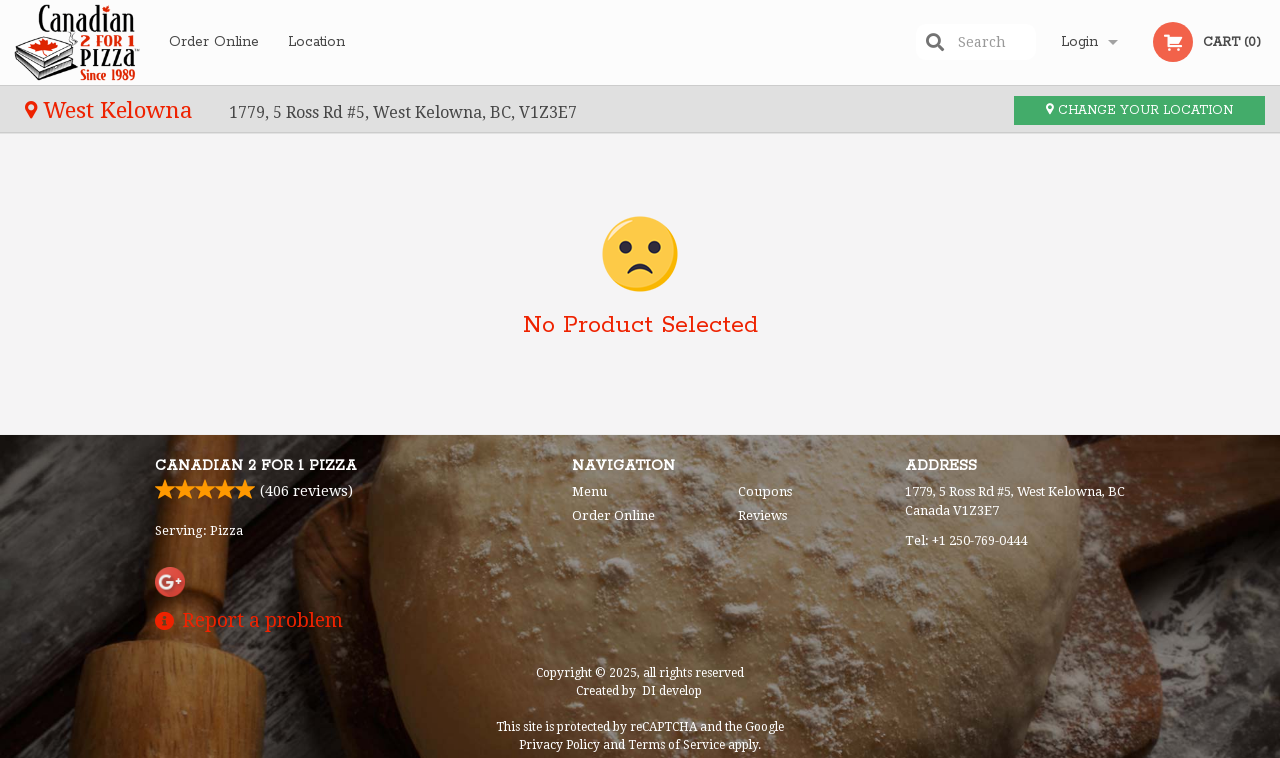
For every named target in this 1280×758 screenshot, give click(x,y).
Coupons (765, 491)
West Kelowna (112, 110)
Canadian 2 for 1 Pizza (256, 466)
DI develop (672, 691)
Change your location (1139, 110)
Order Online (214, 42)
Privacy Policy (559, 745)
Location (316, 42)
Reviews (762, 515)
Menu (589, 491)
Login (1079, 42)
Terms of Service (676, 745)
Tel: (966, 540)
